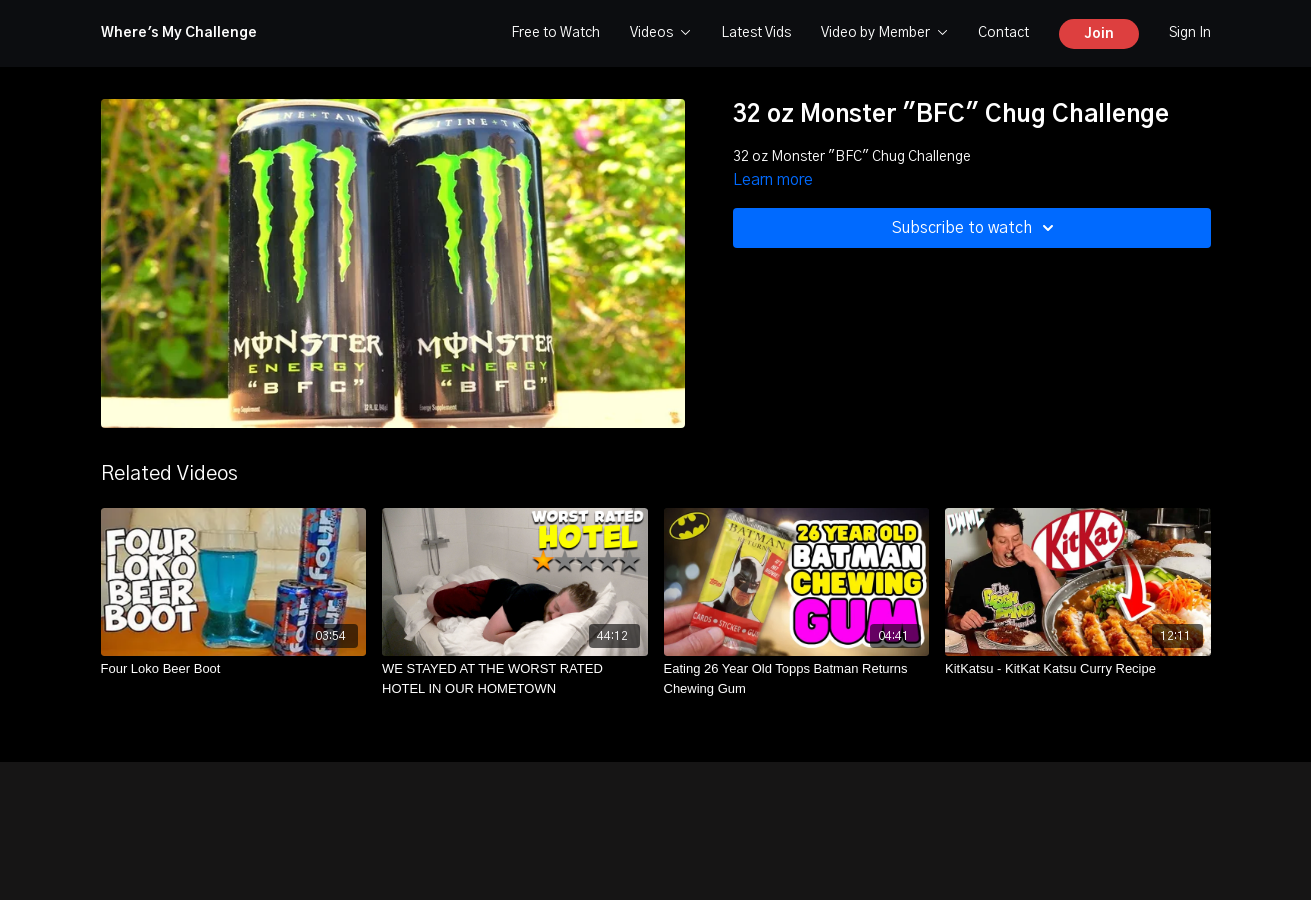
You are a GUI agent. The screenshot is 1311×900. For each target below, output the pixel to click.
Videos (660, 33)
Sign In (1190, 33)
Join (1099, 34)
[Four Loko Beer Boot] (234, 669)
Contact (1003, 33)
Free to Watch (555, 33)
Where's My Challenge (179, 33)
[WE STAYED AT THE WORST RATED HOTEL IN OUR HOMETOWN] (515, 678)
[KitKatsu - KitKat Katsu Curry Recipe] (1078, 669)
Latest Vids (756, 33)
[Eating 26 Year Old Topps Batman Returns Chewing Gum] (797, 678)
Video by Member (884, 33)
